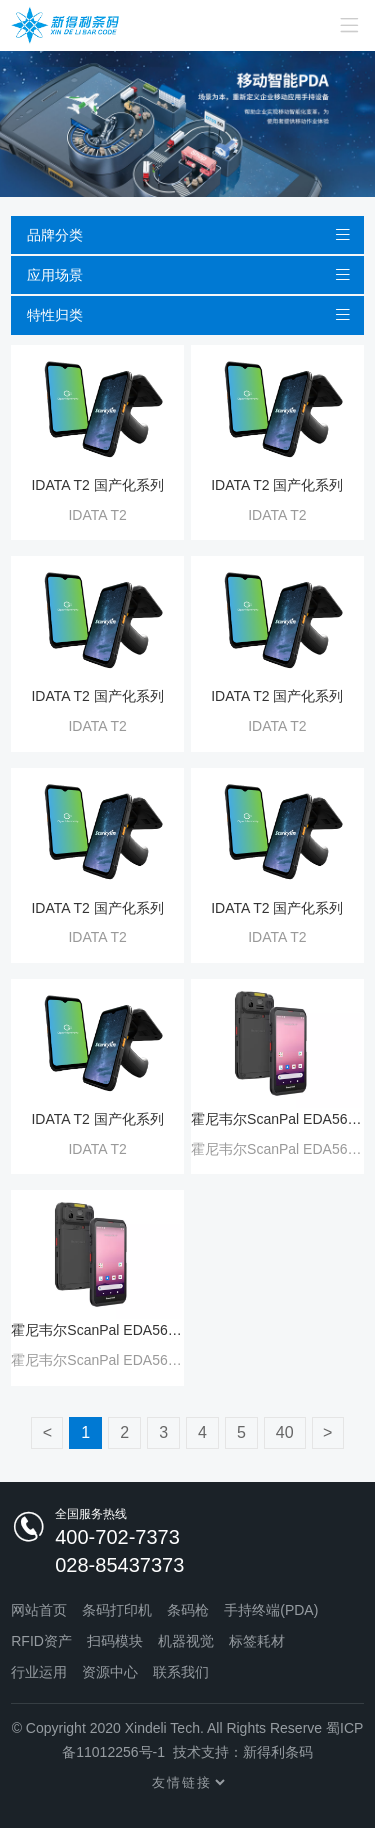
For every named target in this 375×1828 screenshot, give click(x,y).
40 (285, 1432)
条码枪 (188, 1610)
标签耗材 (257, 1641)
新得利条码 (278, 1752)
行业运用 (39, 1672)
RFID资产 (41, 1641)
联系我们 (181, 1672)
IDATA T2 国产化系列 (97, 485)
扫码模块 (115, 1641)
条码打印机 (117, 1610)
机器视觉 (186, 1641)
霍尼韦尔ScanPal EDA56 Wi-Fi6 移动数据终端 (277, 1119)
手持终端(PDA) (271, 1610)
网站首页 (39, 1610)
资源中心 (110, 1672)
